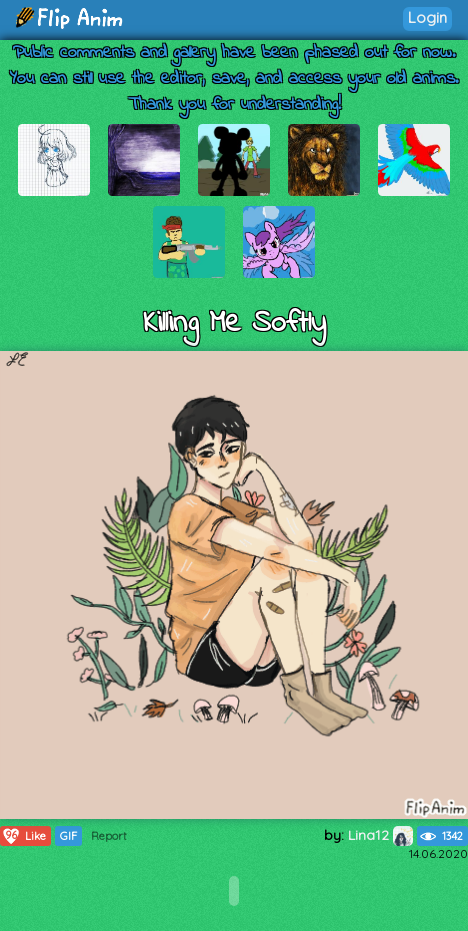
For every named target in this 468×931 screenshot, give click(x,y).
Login (427, 17)
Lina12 (380, 835)
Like (23, 836)
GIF (68, 836)
